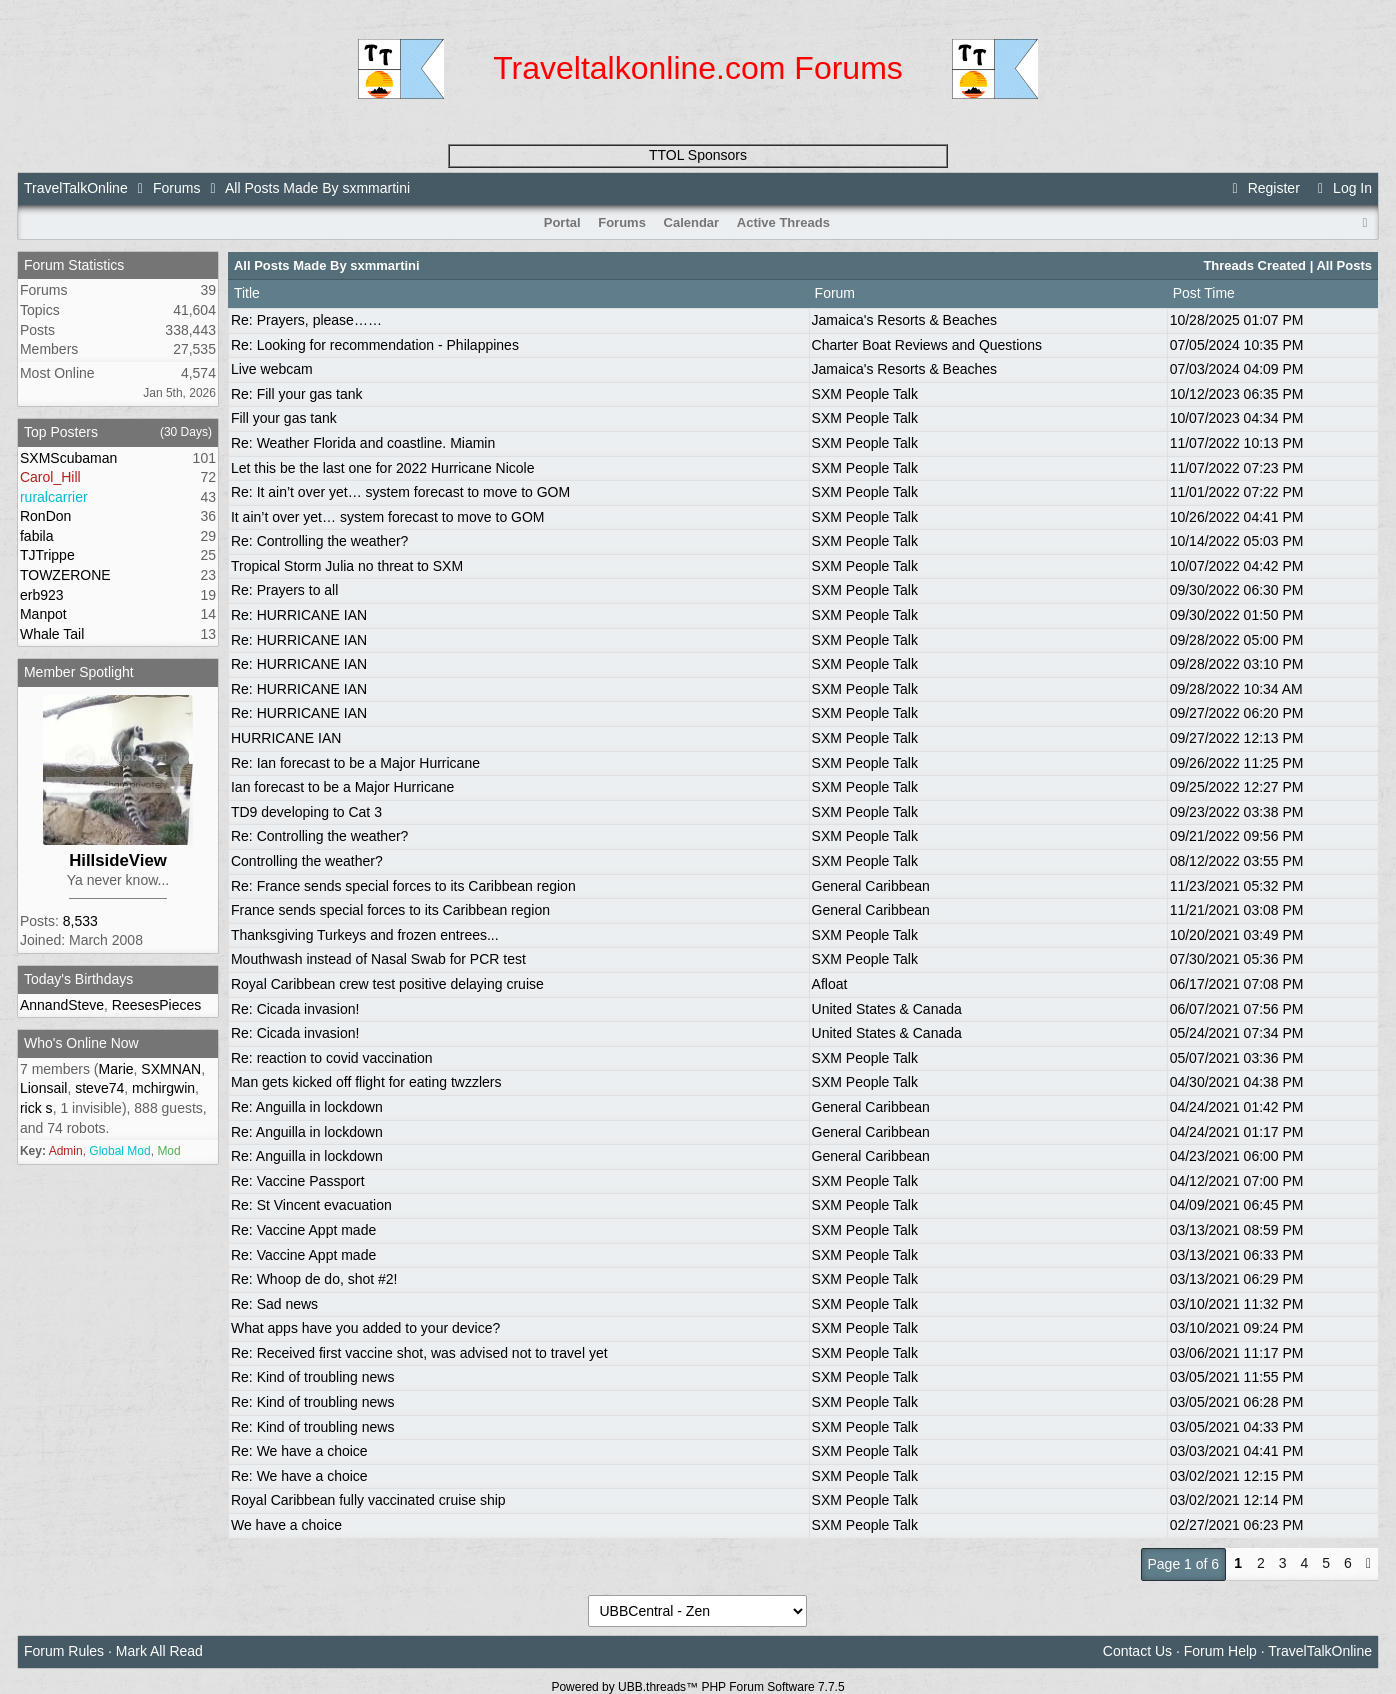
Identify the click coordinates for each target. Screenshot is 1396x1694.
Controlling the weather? (307, 861)
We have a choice (286, 1525)
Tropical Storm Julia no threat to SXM (347, 566)
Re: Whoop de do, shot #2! (314, 1279)
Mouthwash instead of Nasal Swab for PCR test (378, 959)
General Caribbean (871, 886)
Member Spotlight (79, 672)
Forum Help (1220, 1651)
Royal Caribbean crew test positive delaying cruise (387, 984)
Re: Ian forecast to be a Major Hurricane (355, 763)
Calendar (692, 222)
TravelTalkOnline (76, 188)
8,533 (80, 921)
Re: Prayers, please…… (306, 320)
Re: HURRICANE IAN (299, 615)
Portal (562, 222)
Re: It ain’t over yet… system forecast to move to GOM (400, 492)
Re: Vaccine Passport (298, 1181)
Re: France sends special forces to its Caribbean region (403, 886)
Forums (176, 188)
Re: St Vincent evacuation (311, 1205)
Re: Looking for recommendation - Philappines (375, 345)
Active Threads (783, 222)
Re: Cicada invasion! (295, 1009)
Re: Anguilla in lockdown (307, 1107)
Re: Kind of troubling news (312, 1377)
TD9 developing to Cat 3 (306, 812)
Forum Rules (64, 1651)
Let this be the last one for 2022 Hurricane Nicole (383, 468)
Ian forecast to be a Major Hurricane (342, 787)
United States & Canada (887, 1009)
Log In (1342, 188)
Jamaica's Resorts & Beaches (905, 320)
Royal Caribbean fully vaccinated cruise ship (368, 1500)
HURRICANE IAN (286, 738)
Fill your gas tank (284, 418)
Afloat (830, 984)
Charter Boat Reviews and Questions (927, 345)
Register (1263, 188)
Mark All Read (159, 1651)
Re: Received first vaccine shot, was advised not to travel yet (419, 1353)
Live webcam (272, 369)
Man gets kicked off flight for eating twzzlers (366, 1082)
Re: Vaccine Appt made (303, 1230)
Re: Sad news (274, 1304)
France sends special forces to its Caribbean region (390, 910)
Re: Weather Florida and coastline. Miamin (363, 443)
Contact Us (1137, 1651)
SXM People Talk (865, 394)
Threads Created (1254, 265)
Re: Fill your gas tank (297, 394)
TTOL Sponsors (698, 155)
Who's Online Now (81, 1043)
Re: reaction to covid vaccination (332, 1058)
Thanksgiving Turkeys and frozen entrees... (365, 935)
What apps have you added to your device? (365, 1328)
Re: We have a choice (299, 1451)
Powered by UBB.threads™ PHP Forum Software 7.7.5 (697, 1687)
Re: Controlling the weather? (319, 541)
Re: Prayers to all (284, 590)
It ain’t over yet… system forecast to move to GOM (388, 517)
